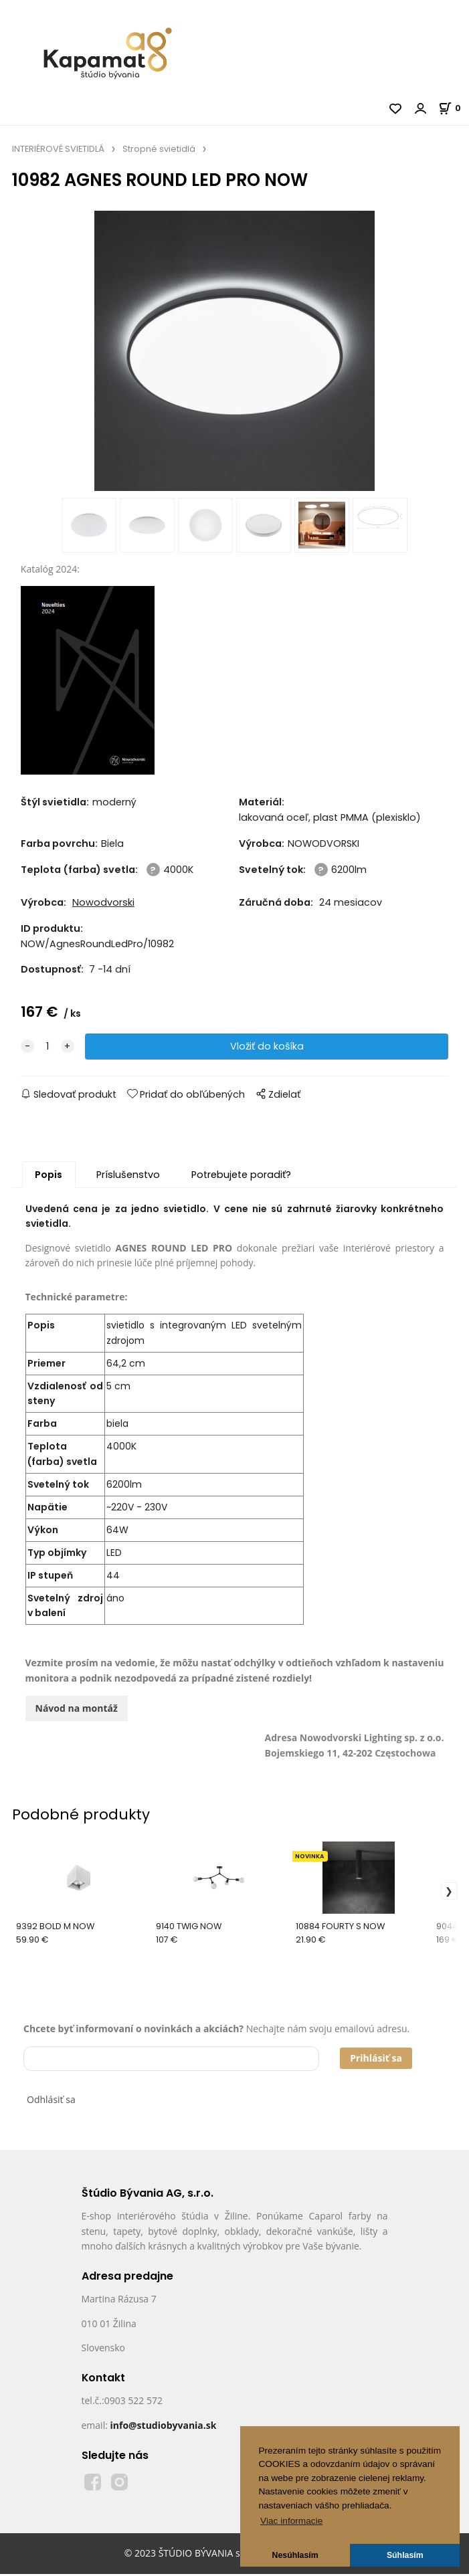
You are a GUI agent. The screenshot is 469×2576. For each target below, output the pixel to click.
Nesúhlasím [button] (295, 2555)
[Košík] (453, 108)
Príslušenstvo (128, 1176)
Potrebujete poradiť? (241, 1176)
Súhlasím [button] (405, 2555)
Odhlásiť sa (51, 2100)
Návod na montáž (76, 1709)
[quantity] (47, 1048)
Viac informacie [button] (291, 2521)
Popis (48, 1176)
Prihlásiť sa (376, 2059)
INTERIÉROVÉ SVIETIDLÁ (58, 148)
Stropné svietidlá (158, 148)
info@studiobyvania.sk (163, 2426)
